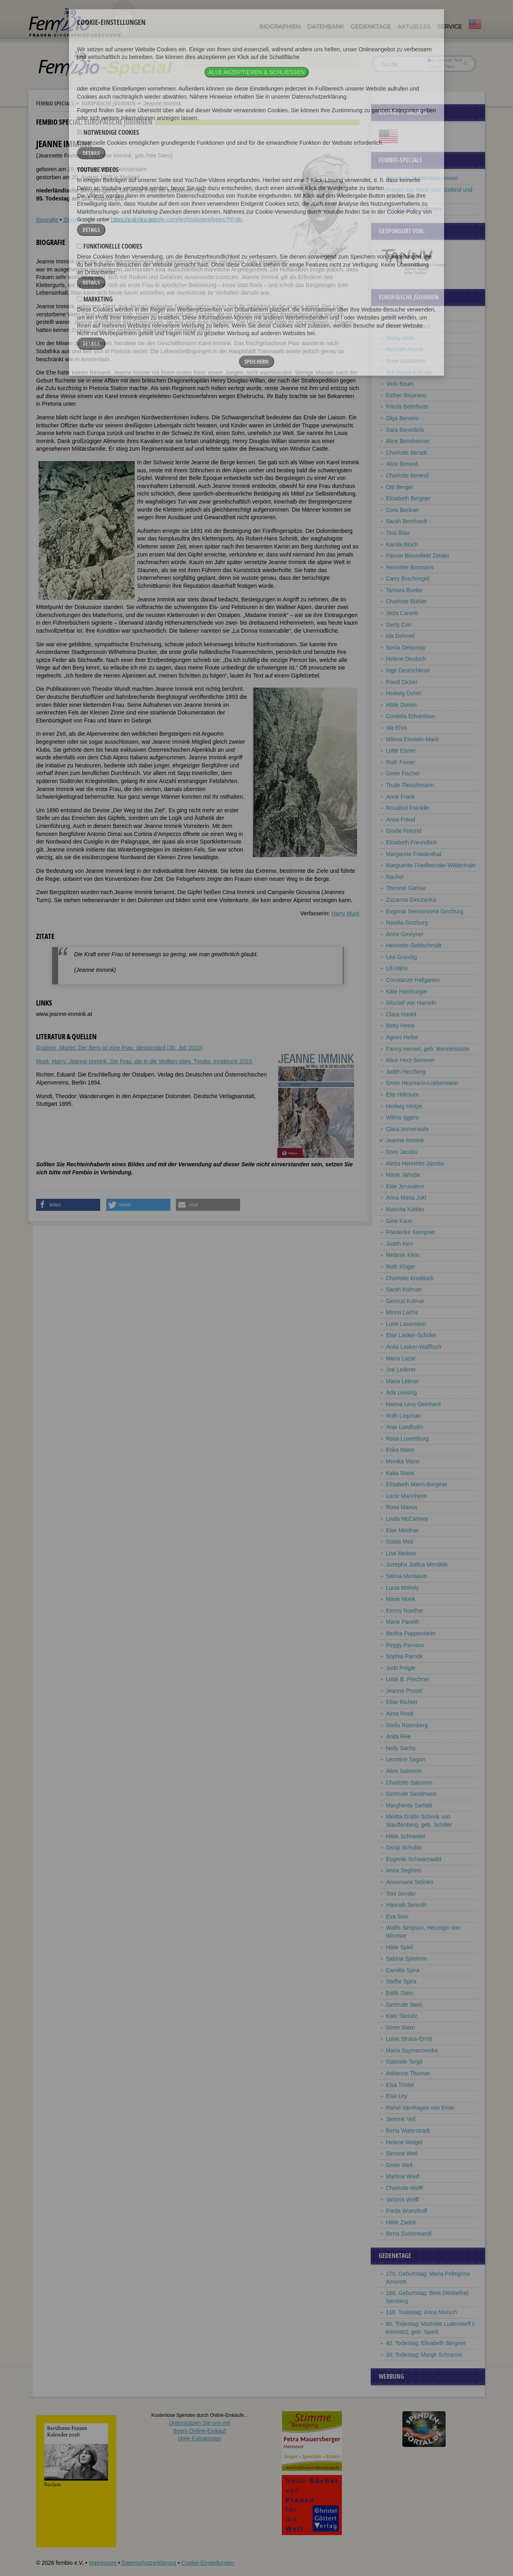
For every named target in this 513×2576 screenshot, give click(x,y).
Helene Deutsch (406, 659)
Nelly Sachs (401, 1748)
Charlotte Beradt (406, 452)
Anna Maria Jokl (406, 1197)
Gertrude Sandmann (411, 1794)
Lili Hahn (397, 968)
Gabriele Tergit (404, 2061)
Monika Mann (403, 1461)
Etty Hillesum (402, 1094)
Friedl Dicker (402, 682)
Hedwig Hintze (404, 1106)
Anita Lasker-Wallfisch (413, 1347)
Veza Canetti (402, 613)
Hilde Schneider (406, 1836)
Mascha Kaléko (405, 1209)
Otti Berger (399, 487)
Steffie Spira (401, 1981)
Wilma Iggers (402, 1117)
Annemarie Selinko (409, 1882)
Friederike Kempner (410, 1232)
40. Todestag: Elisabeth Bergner (426, 2343)
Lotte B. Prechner (408, 1679)
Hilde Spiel (399, 1947)
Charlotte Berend (407, 475)
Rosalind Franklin (407, 808)
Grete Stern (400, 2027)
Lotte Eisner (401, 750)
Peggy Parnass (405, 1645)
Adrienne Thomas (408, 2073)
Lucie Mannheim (406, 1496)
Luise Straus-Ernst (409, 2039)
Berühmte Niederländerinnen (422, 178)
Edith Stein (399, 1993)
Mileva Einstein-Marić (412, 739)
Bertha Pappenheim (411, 1633)
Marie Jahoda (403, 1175)
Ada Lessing (401, 1392)
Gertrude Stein (404, 2004)
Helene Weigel (404, 2142)
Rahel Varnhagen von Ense (420, 2108)
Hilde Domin (401, 705)
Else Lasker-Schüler (411, 1335)
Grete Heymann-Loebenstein (422, 1083)
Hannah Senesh (406, 1905)
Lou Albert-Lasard (408, 326)
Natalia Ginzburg (407, 922)
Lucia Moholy (402, 1587)
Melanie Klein (403, 1255)
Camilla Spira (402, 1970)
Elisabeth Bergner (408, 498)
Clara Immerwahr (407, 1129)
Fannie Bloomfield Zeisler (417, 555)
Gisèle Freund (403, 831)
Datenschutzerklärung (148, 2563)
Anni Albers (400, 315)
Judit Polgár (401, 1668)
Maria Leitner (402, 1381)
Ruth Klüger (401, 1266)
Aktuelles (414, 26)
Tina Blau (398, 533)
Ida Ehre (396, 727)
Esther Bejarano (406, 395)
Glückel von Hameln (411, 1003)
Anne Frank (400, 796)
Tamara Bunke (404, 590)
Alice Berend (402, 464)
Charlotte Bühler (406, 601)
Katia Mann (400, 1473)
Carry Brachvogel (407, 578)
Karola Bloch (402, 544)
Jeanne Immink (405, 1140)
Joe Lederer (401, 1369)
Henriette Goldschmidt (414, 945)
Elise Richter (402, 1702)
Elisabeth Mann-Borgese (416, 1484)
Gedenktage (371, 26)
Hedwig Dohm (403, 693)
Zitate (70, 220)
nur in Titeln (441, 66)
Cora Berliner (402, 510)
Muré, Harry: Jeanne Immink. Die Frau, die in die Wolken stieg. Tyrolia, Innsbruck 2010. (144, 1061)
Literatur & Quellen (133, 220)
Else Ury (396, 2096)
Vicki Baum (400, 383)
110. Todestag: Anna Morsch (421, 2312)
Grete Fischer (403, 773)
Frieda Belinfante (407, 406)
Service (449, 26)
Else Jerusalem (405, 1186)
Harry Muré (345, 913)
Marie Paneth (402, 1622)
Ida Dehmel (400, 636)
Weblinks (94, 220)
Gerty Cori (399, 624)
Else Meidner (402, 1530)
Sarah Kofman (404, 1289)
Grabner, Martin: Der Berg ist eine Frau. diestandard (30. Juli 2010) (119, 1047)
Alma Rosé (399, 1713)
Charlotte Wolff (404, 2188)
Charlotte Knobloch (410, 1278)
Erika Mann (400, 1450)
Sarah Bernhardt (406, 521)
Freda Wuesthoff (406, 2211)
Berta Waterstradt (408, 2130)
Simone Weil (401, 2153)
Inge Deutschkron (408, 670)
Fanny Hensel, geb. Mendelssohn (428, 1049)
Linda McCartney (407, 1519)
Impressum (102, 2563)
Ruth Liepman (403, 1415)
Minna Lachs (402, 1312)
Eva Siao (397, 1916)
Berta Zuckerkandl (409, 2233)
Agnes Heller (402, 1037)
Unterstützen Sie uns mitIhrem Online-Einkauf (199, 2431)
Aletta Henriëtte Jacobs (415, 1163)
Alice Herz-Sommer (410, 1060)
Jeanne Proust (404, 1691)
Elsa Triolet (400, 2085)
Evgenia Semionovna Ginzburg (424, 911)
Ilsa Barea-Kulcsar (409, 372)
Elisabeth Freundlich (411, 842)
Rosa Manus (402, 1507)
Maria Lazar (401, 1358)
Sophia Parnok (404, 1656)
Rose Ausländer (406, 361)
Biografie (47, 220)
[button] (68, 1205)
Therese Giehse (406, 888)
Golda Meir (399, 1541)
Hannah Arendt (404, 349)
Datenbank (325, 26)
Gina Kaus (399, 1221)
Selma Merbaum (406, 1576)
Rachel (395, 877)
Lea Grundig (401, 957)
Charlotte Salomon (409, 1782)
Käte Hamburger (406, 991)
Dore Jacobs (402, 1152)
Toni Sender (401, 1893)
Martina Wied (402, 2176)
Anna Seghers (404, 1870)
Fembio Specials (55, 103)
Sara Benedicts (405, 430)
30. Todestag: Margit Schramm (424, 2354)
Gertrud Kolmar (405, 1301)
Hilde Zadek (401, 2222)
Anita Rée (398, 1736)
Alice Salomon (404, 1771)
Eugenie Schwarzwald (413, 1859)
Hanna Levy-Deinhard (413, 1404)
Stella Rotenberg (407, 1725)
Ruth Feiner (400, 762)
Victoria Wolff (402, 2199)
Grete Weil (399, 2165)
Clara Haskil (401, 1014)
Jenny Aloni (400, 338)
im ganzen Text (445, 60)
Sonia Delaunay (406, 647)
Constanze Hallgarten (413, 980)
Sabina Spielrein (406, 1958)
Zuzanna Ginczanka (411, 899)
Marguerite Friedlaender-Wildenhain (430, 865)
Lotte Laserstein (406, 1324)
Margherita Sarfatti (409, 1805)
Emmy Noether (404, 1610)
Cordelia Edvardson (410, 716)
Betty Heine (400, 1025)
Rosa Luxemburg (407, 1438)
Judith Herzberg (406, 1071)
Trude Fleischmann (410, 785)
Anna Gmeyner (405, 934)
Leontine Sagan (405, 1759)
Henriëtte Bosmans (410, 567)
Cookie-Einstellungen (207, 2563)
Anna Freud (400, 819)
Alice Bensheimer (408, 441)
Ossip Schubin (404, 1847)
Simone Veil (401, 2119)
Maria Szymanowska (412, 2050)
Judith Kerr (399, 1243)
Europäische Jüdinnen (108, 103)
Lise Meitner (401, 1553)
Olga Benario (402, 418)
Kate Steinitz (402, 2016)
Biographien (279, 26)
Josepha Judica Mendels (417, 1564)
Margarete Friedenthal (413, 854)
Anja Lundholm (404, 1427)
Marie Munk (400, 1599)
